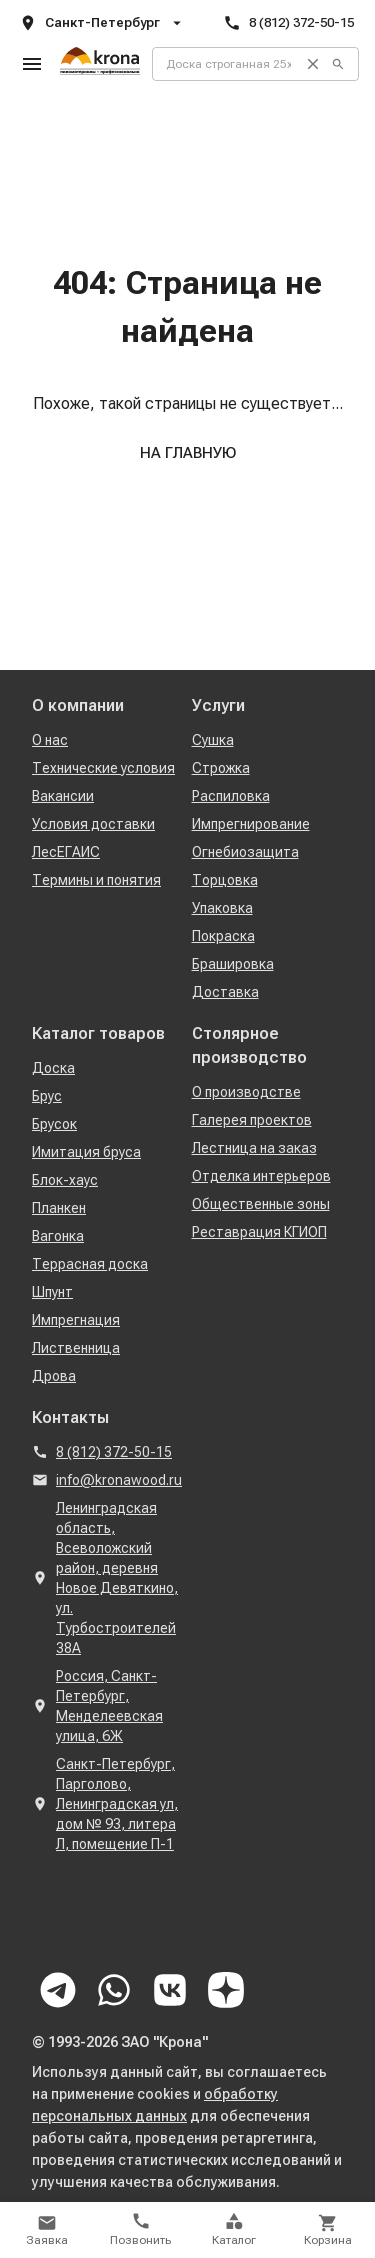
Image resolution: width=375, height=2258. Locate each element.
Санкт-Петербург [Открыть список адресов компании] (102, 23)
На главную (188, 453)
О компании (78, 705)
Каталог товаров (98, 1033)
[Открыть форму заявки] (47, 2230)
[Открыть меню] (32, 64)
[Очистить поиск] (313, 64)
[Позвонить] (141, 2230)
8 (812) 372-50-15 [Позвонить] (288, 23)
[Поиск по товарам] (221, 64)
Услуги (218, 705)
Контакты (70, 1417)
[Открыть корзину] (328, 2230)
